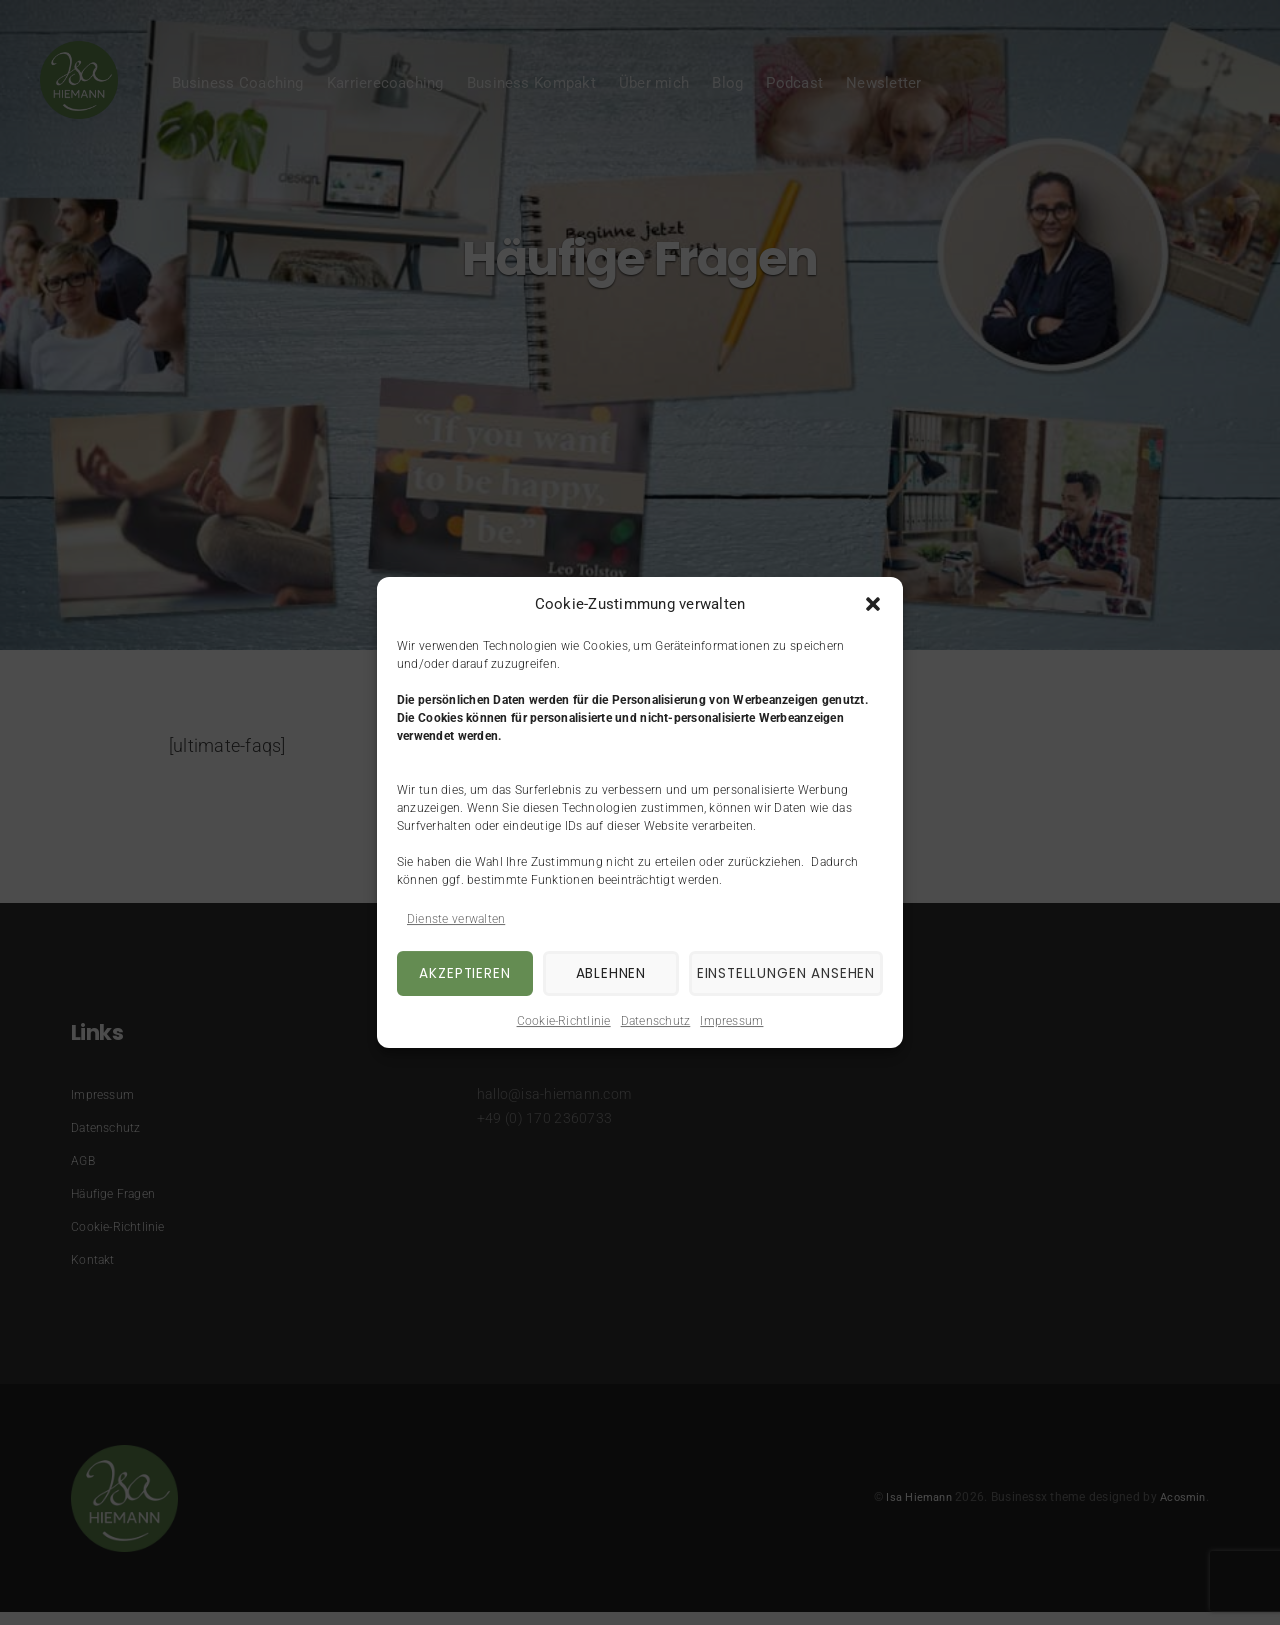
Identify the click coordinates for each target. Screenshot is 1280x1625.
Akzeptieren (460, 973)
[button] (873, 604)
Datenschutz (656, 1021)
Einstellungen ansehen (776, 973)
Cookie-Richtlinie (564, 1021)
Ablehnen (596, 973)
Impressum (731, 1021)
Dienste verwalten (456, 919)
